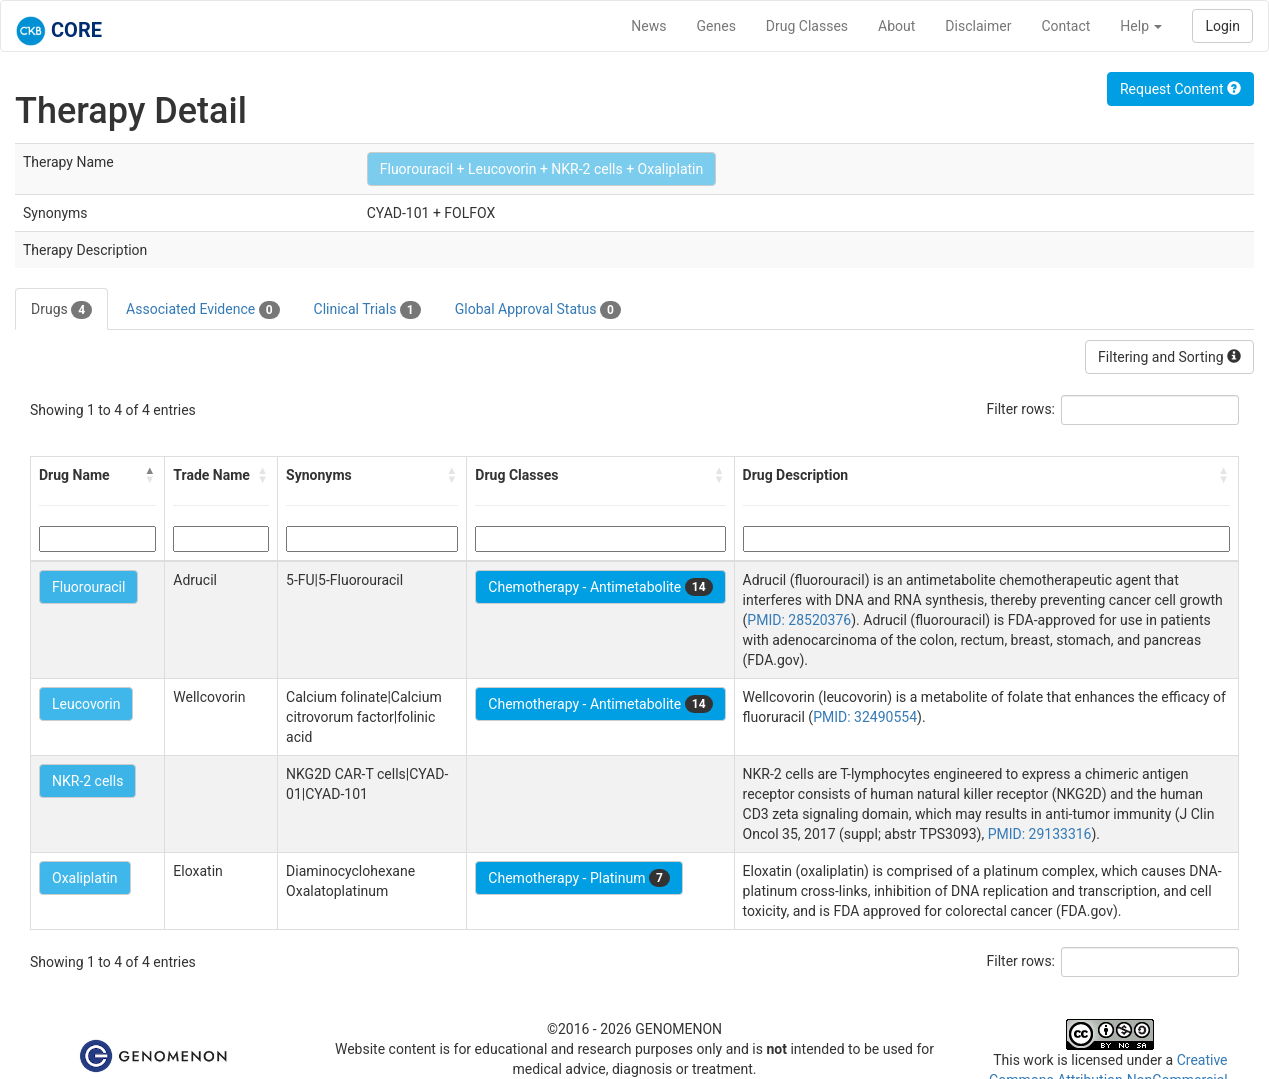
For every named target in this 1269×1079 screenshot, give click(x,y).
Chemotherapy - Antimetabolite (600, 587)
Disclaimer (978, 26)
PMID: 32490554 (865, 717)
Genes (716, 26)
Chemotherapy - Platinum (578, 878)
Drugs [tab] (61, 310)
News (648, 26)
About (896, 26)
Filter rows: (1021, 409)
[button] (150, 475)
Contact (1065, 26)
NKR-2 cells (87, 781)
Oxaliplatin (85, 878)
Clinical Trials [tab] (367, 310)
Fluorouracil (88, 587)
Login (1222, 26)
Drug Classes (807, 26)
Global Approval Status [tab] (538, 310)
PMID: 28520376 (799, 620)
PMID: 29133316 (1040, 834)
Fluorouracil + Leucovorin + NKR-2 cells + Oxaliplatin (541, 169)
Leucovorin (86, 704)
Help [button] (1141, 26)
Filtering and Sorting (1169, 357)
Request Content (1180, 89)
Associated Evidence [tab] (202, 310)
